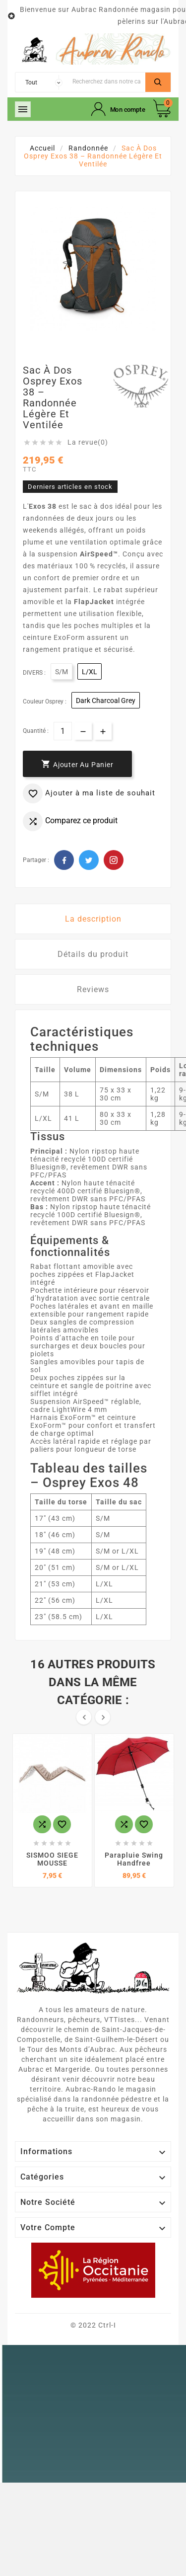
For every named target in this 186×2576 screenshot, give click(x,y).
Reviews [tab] (93, 989)
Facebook (64, 860)
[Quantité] (63, 731)
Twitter (89, 860)
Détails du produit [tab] (93, 954)
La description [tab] (93, 919)
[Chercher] (106, 81)
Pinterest (114, 860)
